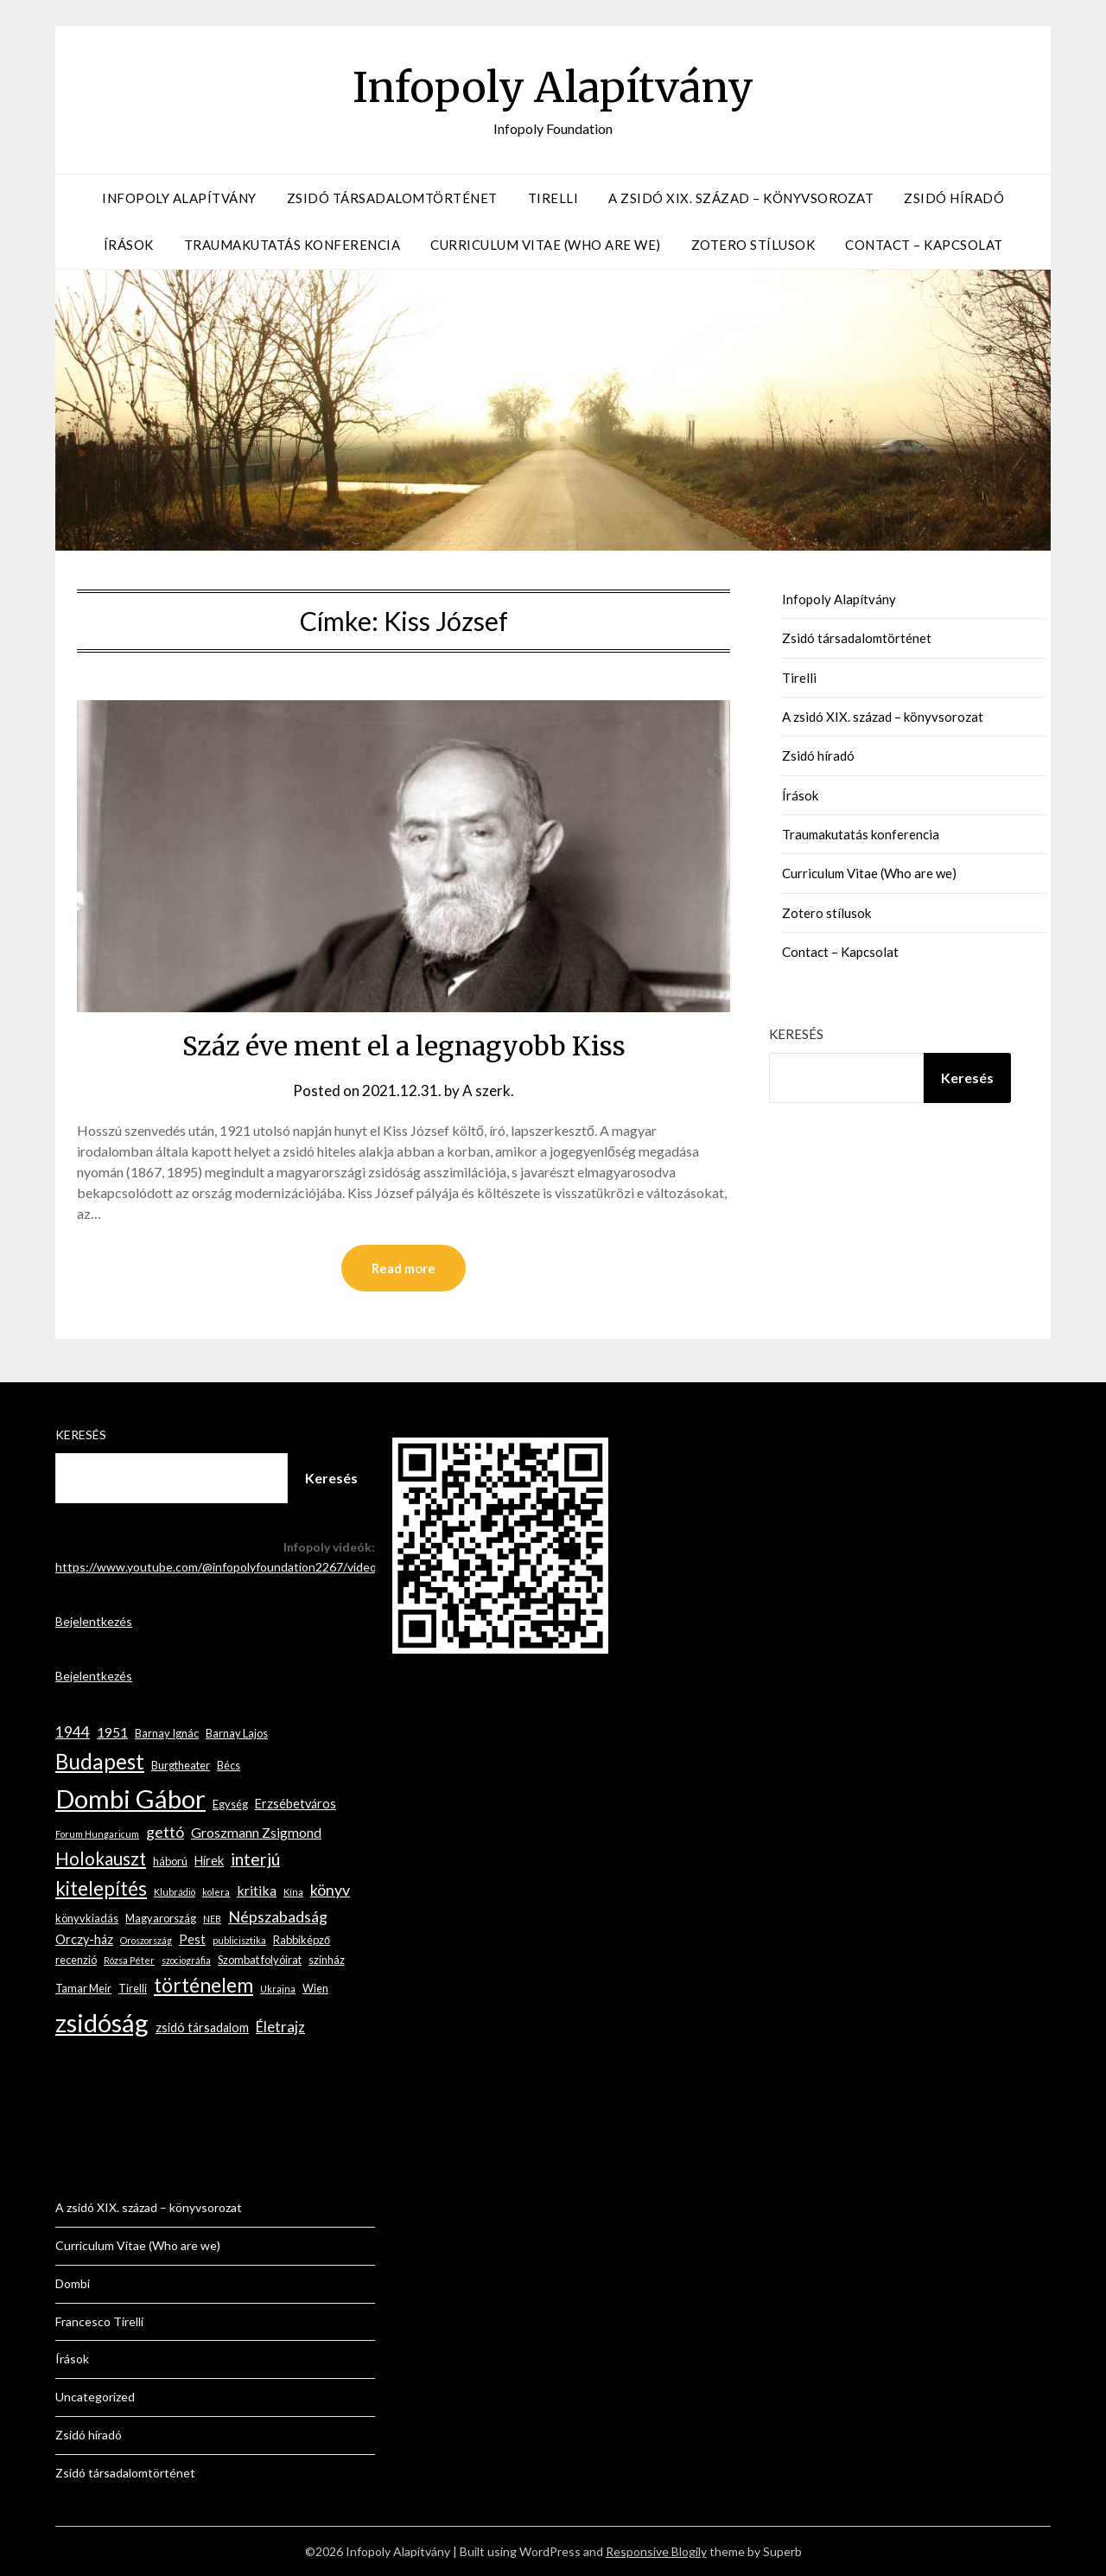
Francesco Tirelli (99, 2321)
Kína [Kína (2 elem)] (293, 1891)
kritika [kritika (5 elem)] (256, 1890)
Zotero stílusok (753, 244)
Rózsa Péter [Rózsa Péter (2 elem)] (129, 1960)
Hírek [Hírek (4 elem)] (209, 1860)
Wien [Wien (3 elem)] (315, 1988)
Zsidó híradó (954, 198)
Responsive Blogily (656, 2551)
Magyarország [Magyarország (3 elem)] (160, 1918)
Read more (403, 1268)
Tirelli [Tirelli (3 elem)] (132, 1988)
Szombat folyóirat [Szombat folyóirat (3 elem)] (260, 1960)
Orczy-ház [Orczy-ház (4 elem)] (84, 1939)
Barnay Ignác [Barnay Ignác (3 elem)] (167, 1733)
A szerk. (488, 1090)
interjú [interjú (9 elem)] (255, 1859)
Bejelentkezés (93, 1621)
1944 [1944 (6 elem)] (72, 1732)
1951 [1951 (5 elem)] (112, 1732)
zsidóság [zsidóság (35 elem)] (102, 2022)
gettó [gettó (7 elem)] (165, 1831)
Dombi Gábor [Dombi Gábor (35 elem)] (130, 1798)
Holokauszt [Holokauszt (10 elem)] (100, 1858)
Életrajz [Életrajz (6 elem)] (280, 2027)
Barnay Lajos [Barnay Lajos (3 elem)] (237, 1733)
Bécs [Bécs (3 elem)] (228, 1765)
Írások (129, 244)
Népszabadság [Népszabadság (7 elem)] (277, 1916)
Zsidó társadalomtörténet (392, 198)
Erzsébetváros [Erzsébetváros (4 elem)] (295, 1803)
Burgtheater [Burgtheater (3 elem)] (180, 1765)
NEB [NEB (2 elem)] (212, 1918)
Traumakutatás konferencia (292, 244)
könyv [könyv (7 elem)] (330, 1889)
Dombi (72, 2283)
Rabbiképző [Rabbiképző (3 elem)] (301, 1940)
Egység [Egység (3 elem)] (230, 1804)
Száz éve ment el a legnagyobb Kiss (404, 1046)
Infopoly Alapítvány (553, 87)
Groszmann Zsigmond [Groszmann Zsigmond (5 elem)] (256, 1832)
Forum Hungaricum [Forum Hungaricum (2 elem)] (97, 1834)
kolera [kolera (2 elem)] (216, 1891)
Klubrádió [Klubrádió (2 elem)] (174, 1891)
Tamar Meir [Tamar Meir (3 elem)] (83, 1988)
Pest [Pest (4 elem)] (192, 1939)
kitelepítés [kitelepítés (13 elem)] (101, 1888)
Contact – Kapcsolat (924, 244)
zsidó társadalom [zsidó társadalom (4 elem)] (202, 2027)
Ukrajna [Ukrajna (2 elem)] (278, 1988)
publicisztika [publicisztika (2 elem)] (239, 1940)
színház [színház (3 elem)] (326, 1960)
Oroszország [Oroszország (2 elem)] (146, 1940)
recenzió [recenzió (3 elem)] (76, 1960)
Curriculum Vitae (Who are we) (545, 244)
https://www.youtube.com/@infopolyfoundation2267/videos (219, 1566)
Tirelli (553, 198)
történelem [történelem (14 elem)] (203, 1985)
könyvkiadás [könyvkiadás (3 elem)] (86, 1918)
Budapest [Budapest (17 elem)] (99, 1761)
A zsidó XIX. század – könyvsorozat (741, 198)
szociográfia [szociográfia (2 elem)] (186, 1960)
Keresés (796, 1034)
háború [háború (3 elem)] (170, 1861)
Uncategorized (95, 2396)
